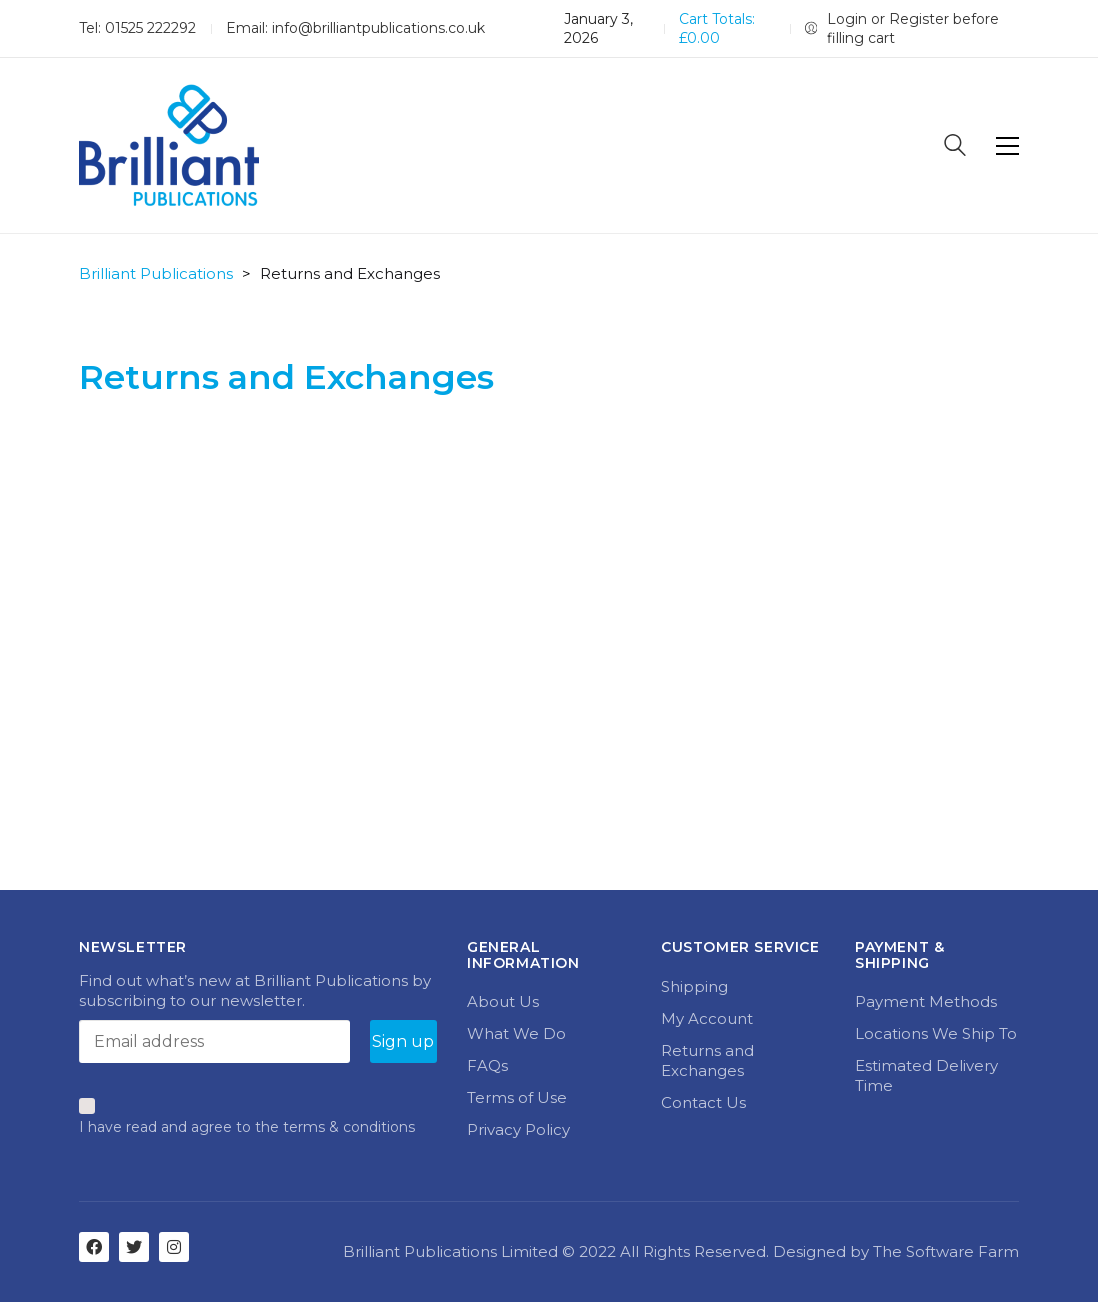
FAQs (487, 1065)
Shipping (694, 986)
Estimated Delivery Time (926, 1075)
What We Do (516, 1033)
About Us (503, 1001)
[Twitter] (134, 1247)
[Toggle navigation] (1007, 146)
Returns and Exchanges (707, 1060)
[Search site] (955, 147)
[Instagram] (174, 1247)
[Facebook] (94, 1247)
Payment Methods (926, 1001)
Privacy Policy (518, 1129)
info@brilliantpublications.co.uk (378, 28)
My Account (707, 1018)
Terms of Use (517, 1097)
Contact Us (703, 1102)
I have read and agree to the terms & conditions (247, 1127)
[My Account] (912, 28)
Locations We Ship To (936, 1033)
